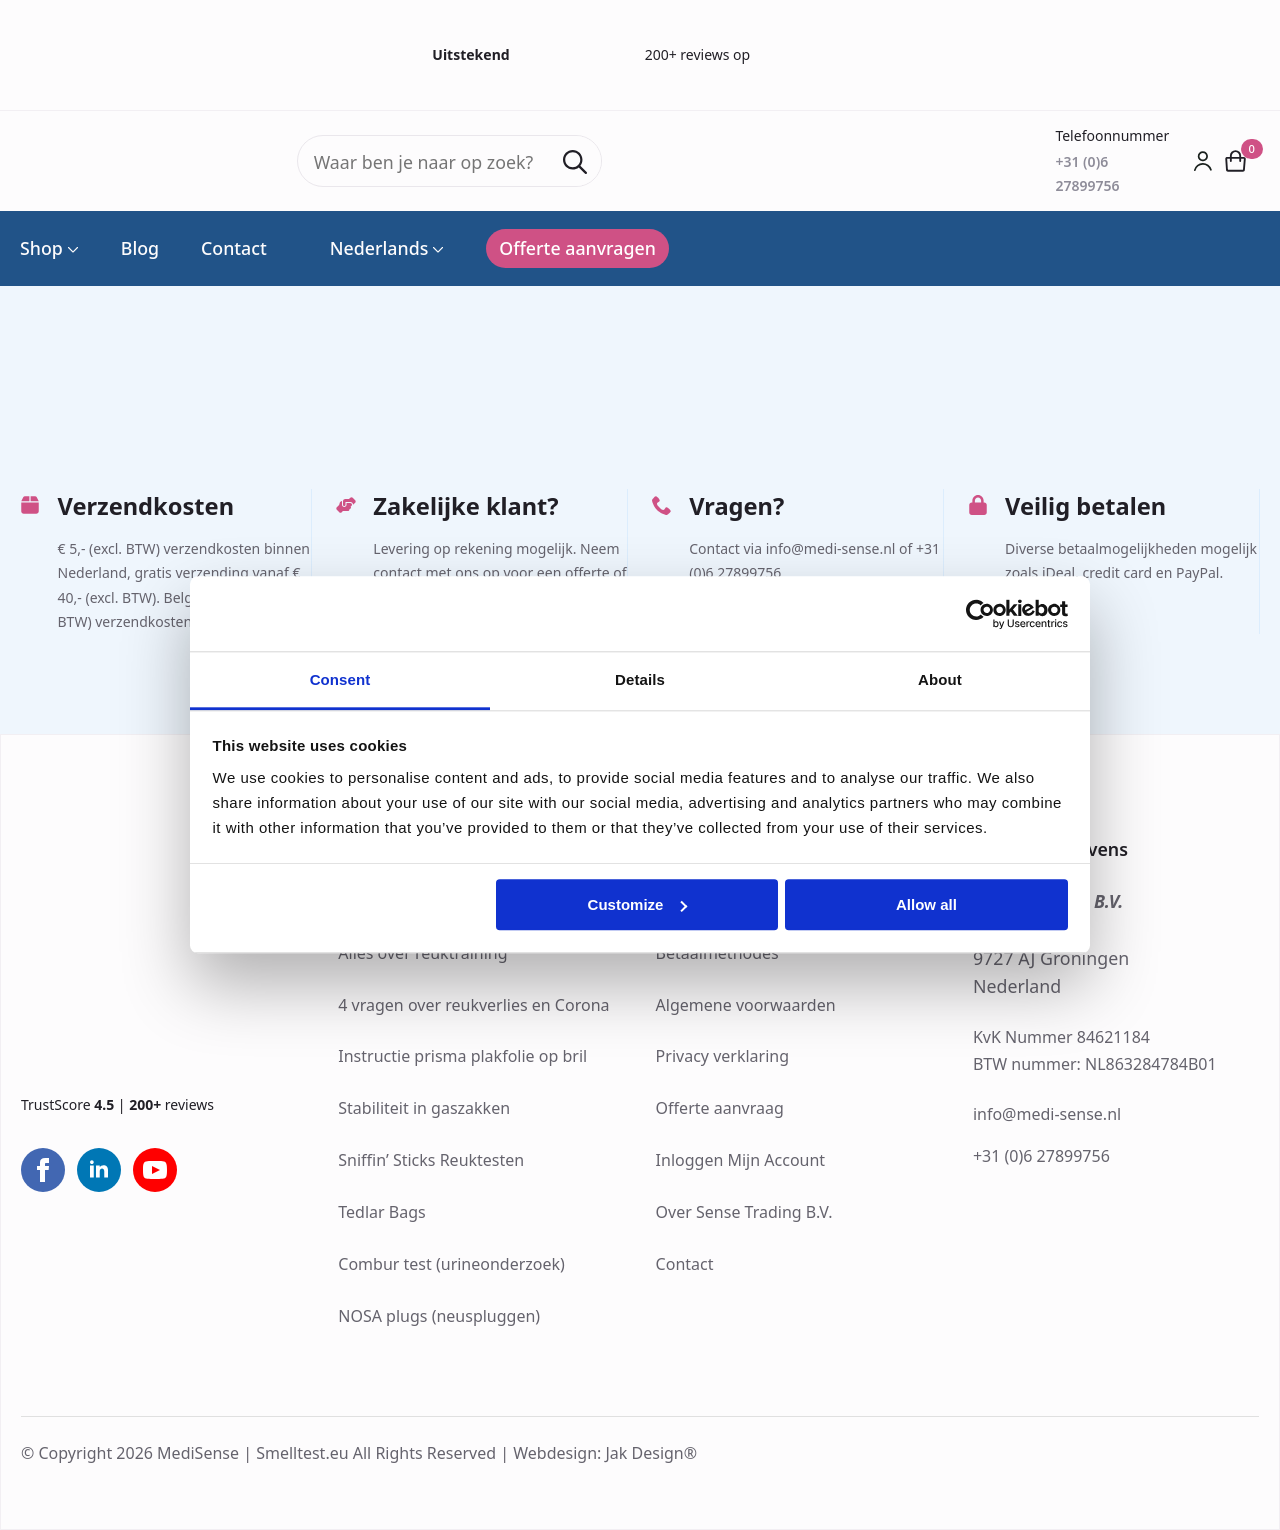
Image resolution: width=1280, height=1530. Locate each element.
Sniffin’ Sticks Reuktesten (431, 1160)
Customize (638, 904)
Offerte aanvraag (720, 1108)
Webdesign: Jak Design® (605, 1453)
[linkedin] (99, 1170)
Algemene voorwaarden (746, 1005)
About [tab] (940, 679)
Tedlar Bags (381, 1212)
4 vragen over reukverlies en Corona (473, 1005)
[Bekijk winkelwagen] (1236, 160)
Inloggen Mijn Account (741, 1160)
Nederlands (369, 249)
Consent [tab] (340, 679)
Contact (234, 249)
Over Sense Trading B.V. (744, 1212)
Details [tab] (640, 679)
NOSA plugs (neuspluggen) (439, 1316)
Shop (41, 249)
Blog (140, 249)
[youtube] (155, 1170)
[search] (575, 162)
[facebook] (43, 1170)
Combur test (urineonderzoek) (451, 1264)
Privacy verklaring (722, 1056)
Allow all (926, 904)
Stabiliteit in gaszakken (424, 1108)
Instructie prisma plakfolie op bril (462, 1056)
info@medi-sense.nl (1047, 1114)
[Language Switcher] (436, 249)
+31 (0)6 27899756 (1041, 1156)
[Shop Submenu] (71, 249)
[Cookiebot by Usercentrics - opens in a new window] (980, 614)
